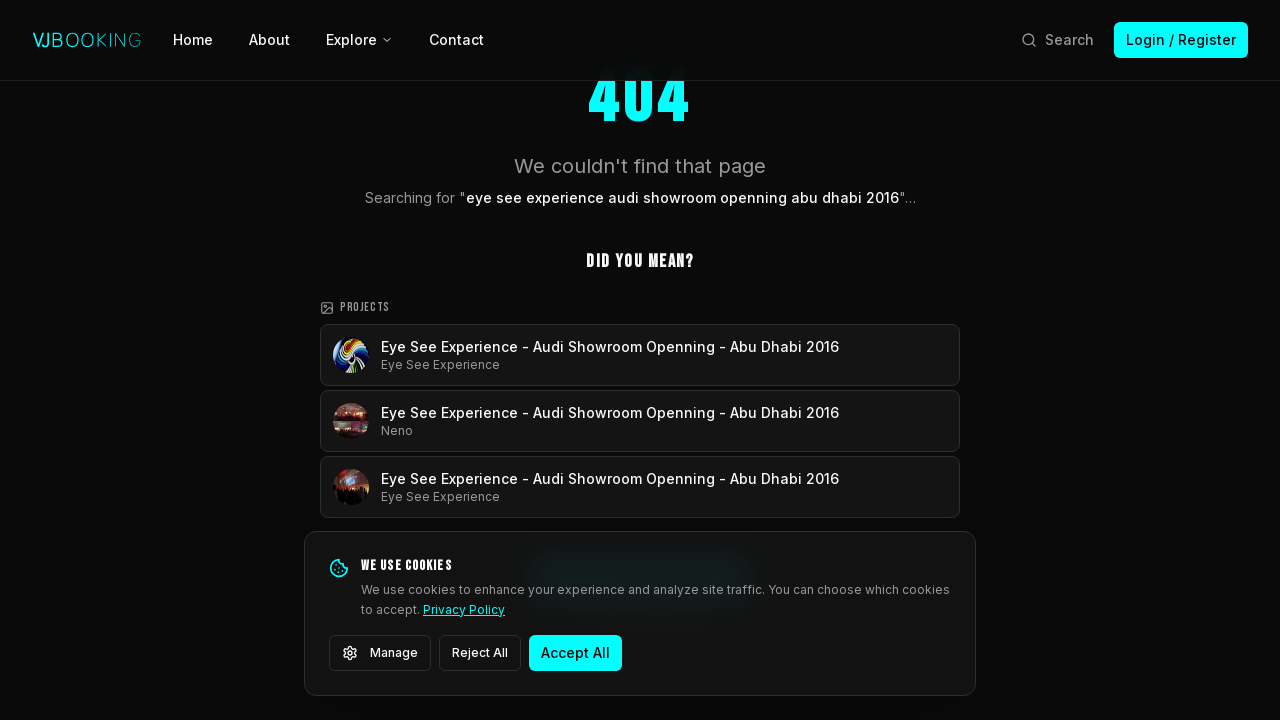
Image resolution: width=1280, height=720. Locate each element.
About (269, 39)
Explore (359, 39)
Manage (380, 653)
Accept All (575, 652)
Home (193, 39)
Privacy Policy (464, 609)
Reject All (480, 652)
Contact (456, 39)
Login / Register (1181, 39)
